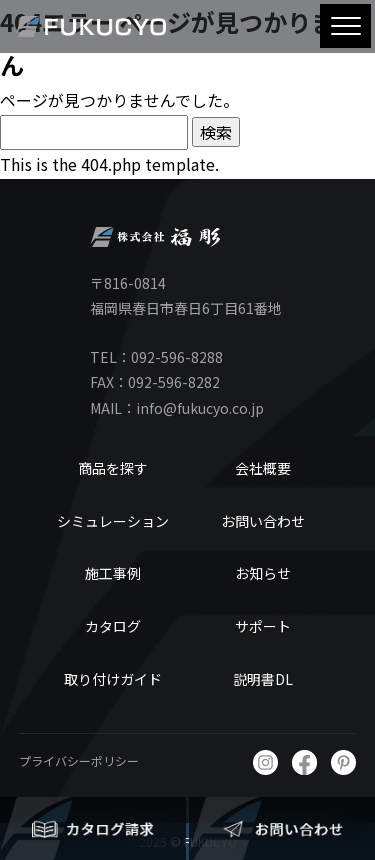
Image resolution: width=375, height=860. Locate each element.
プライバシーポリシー (79, 760)
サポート (263, 626)
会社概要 (263, 468)
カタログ (113, 626)
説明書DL (263, 679)
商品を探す (113, 468)
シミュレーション (113, 521)
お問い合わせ (263, 521)
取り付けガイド (113, 679)
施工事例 (113, 573)
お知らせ (263, 573)
